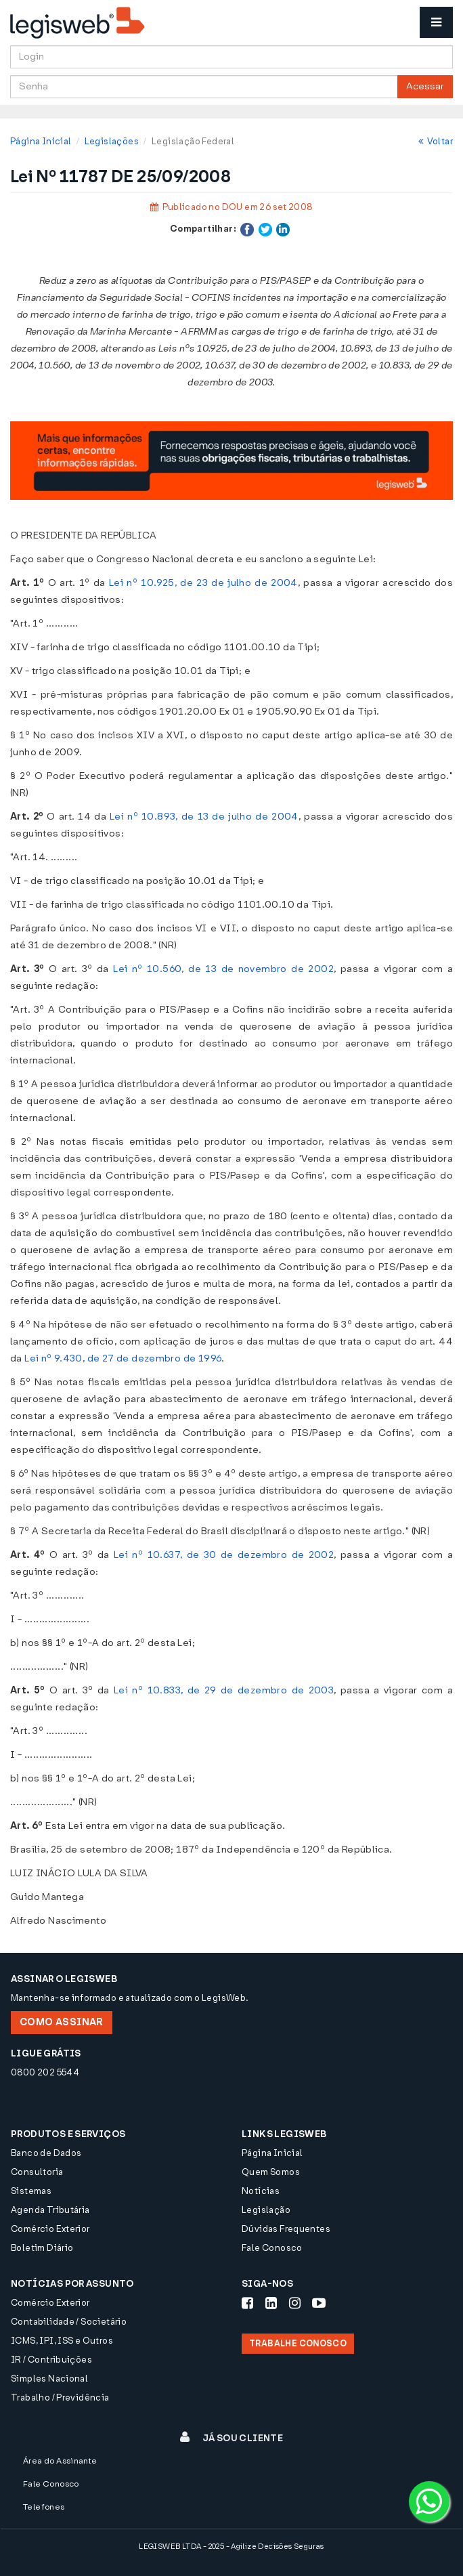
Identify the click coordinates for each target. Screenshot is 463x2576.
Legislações (112, 141)
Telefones (44, 2506)
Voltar (435, 141)
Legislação (266, 2210)
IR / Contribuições (51, 2359)
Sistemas (31, 2191)
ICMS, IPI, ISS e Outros (62, 2340)
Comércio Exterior (50, 2229)
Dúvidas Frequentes (286, 2229)
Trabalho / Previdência (60, 2397)
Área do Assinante (60, 2460)
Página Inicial (40, 141)
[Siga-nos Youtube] (319, 2303)
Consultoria (37, 2172)
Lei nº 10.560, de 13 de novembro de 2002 (223, 969)
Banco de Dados (46, 2153)
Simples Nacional (49, 2378)
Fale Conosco (272, 2248)
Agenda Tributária (50, 2210)
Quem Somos (271, 2172)
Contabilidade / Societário (69, 2321)
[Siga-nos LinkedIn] (271, 2303)
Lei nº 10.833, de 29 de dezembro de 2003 (224, 1690)
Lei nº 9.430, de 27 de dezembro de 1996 (122, 1358)
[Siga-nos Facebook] (247, 2303)
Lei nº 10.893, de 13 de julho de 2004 (204, 816)
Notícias (261, 2191)
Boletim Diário (42, 2248)
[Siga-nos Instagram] (295, 2303)
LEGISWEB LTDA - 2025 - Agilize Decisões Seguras (231, 2546)
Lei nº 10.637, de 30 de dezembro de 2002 (224, 1554)
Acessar (425, 86)
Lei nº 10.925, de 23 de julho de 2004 (203, 582)
